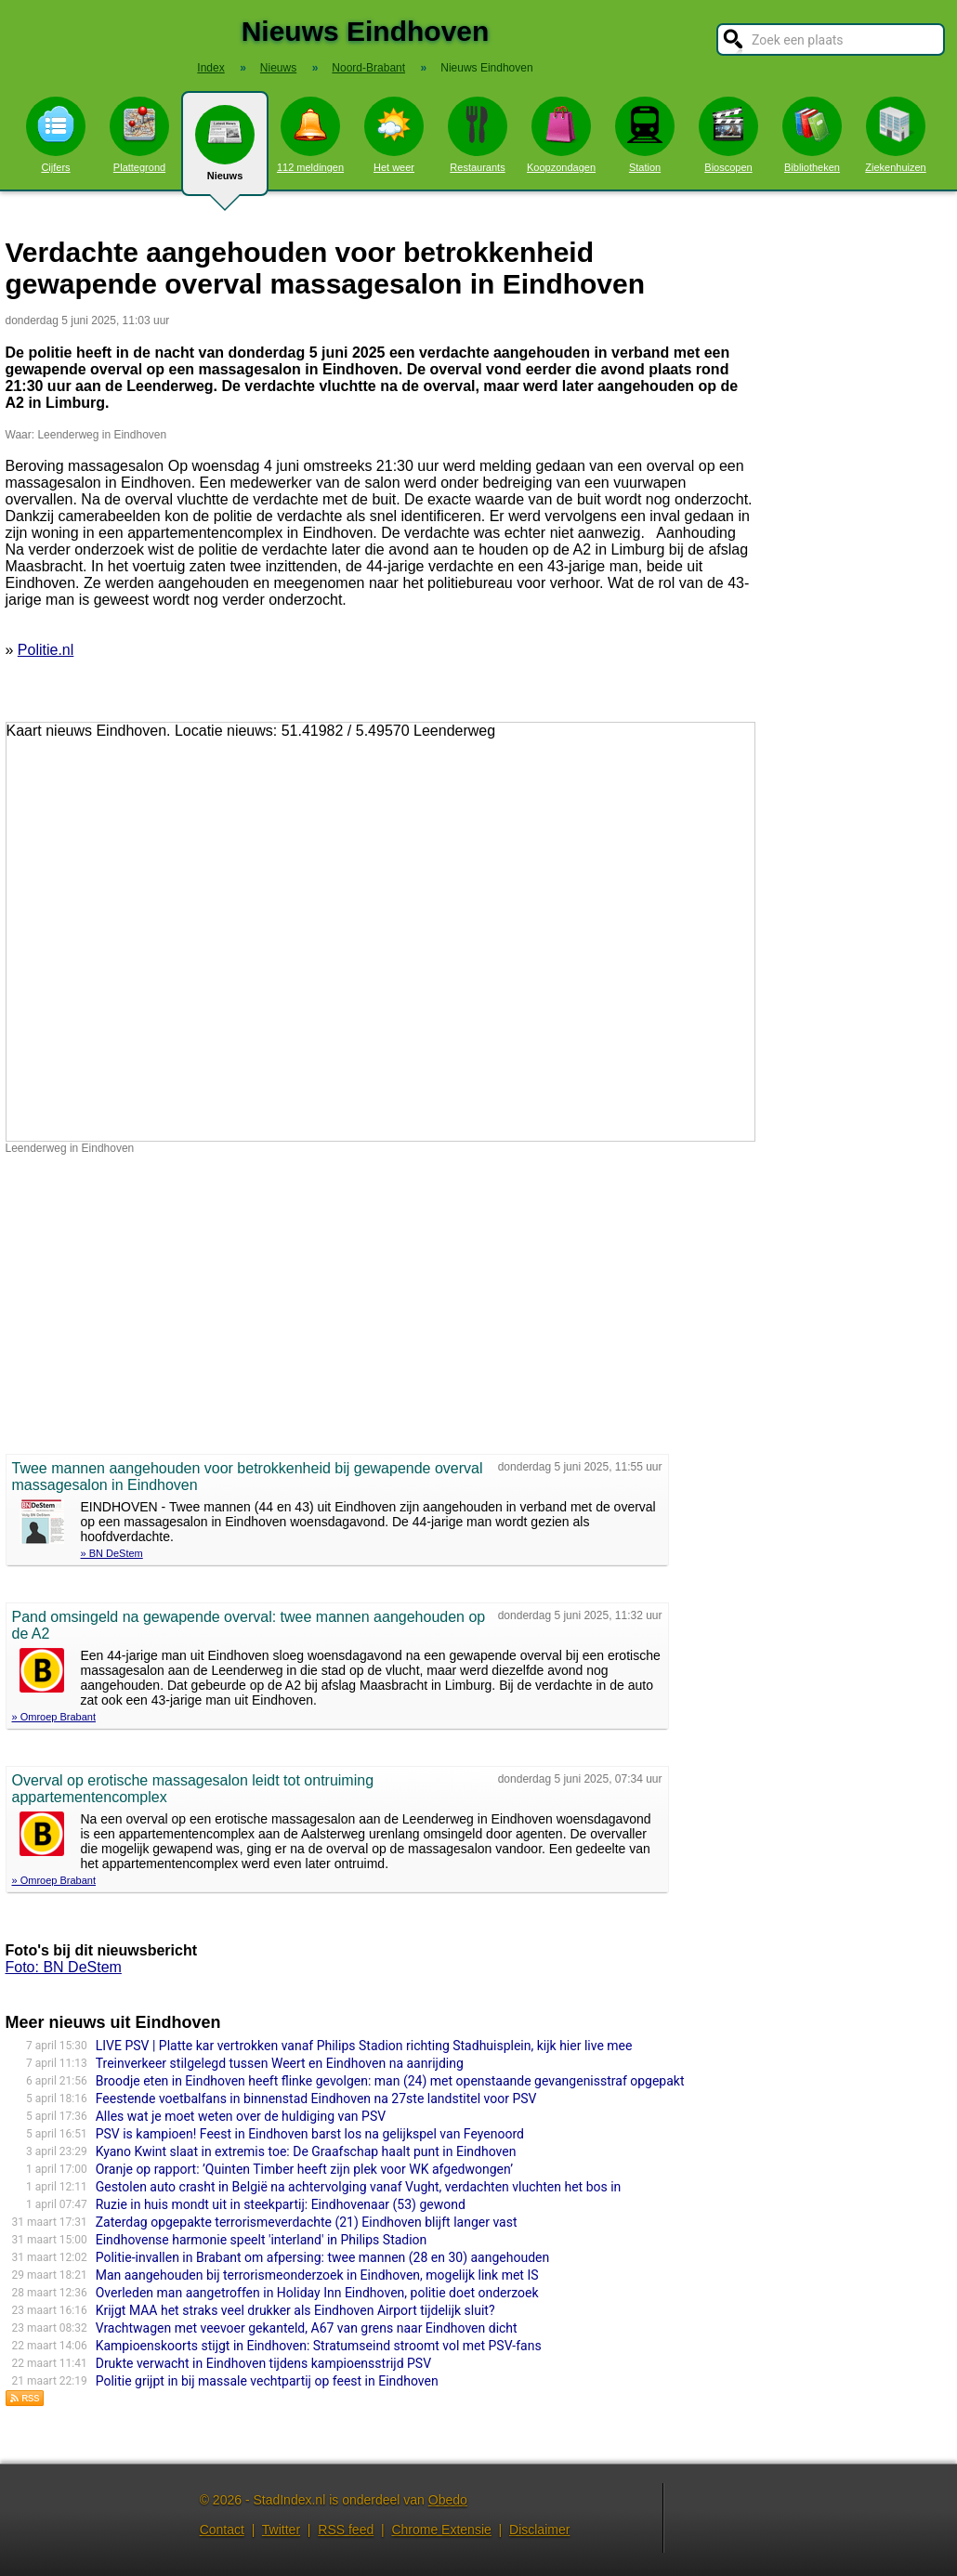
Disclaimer (539, 2529)
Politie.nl (45, 650)
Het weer (394, 135)
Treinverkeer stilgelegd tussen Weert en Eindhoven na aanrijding (280, 2063)
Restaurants (477, 135)
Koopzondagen (561, 135)
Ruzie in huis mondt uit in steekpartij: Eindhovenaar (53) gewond (280, 2204)
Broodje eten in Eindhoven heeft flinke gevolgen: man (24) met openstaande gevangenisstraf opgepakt (390, 2080)
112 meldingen (310, 135)
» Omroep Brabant (54, 1716)
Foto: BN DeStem (64, 1967)
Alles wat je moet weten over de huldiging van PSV (241, 2116)
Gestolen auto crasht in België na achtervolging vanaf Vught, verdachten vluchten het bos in (359, 2186)
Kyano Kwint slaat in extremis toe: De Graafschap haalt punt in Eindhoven (306, 2151)
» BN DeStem (112, 1553)
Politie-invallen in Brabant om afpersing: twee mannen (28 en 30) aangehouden (323, 2257)
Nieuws (225, 150)
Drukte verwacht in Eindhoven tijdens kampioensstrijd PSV (263, 2363)
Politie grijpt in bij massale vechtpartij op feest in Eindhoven (267, 2380)
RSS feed (346, 2529)
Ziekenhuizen (895, 135)
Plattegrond (139, 135)
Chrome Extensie (441, 2529)
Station (645, 135)
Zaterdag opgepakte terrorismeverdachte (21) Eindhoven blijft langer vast (307, 2222)
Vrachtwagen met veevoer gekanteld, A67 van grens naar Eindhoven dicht (307, 2328)
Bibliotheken (812, 135)
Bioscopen (728, 135)
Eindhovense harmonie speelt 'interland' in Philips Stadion (261, 2239)
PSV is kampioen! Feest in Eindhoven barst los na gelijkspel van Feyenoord (310, 2133)
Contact (222, 2529)
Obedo (447, 2499)
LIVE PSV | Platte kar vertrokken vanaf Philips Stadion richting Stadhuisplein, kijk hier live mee (364, 2045)
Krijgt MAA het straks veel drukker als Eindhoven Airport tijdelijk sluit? (295, 2310)
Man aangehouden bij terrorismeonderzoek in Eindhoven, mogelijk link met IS (317, 2275)
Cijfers (55, 135)
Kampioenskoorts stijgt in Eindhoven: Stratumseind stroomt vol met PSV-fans (319, 2345)
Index (210, 67)
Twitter (281, 2529)
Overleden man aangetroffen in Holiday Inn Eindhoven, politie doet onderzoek (317, 2292)
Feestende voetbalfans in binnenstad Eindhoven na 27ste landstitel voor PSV (316, 2098)
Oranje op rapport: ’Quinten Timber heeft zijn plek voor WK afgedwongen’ (304, 2169)
